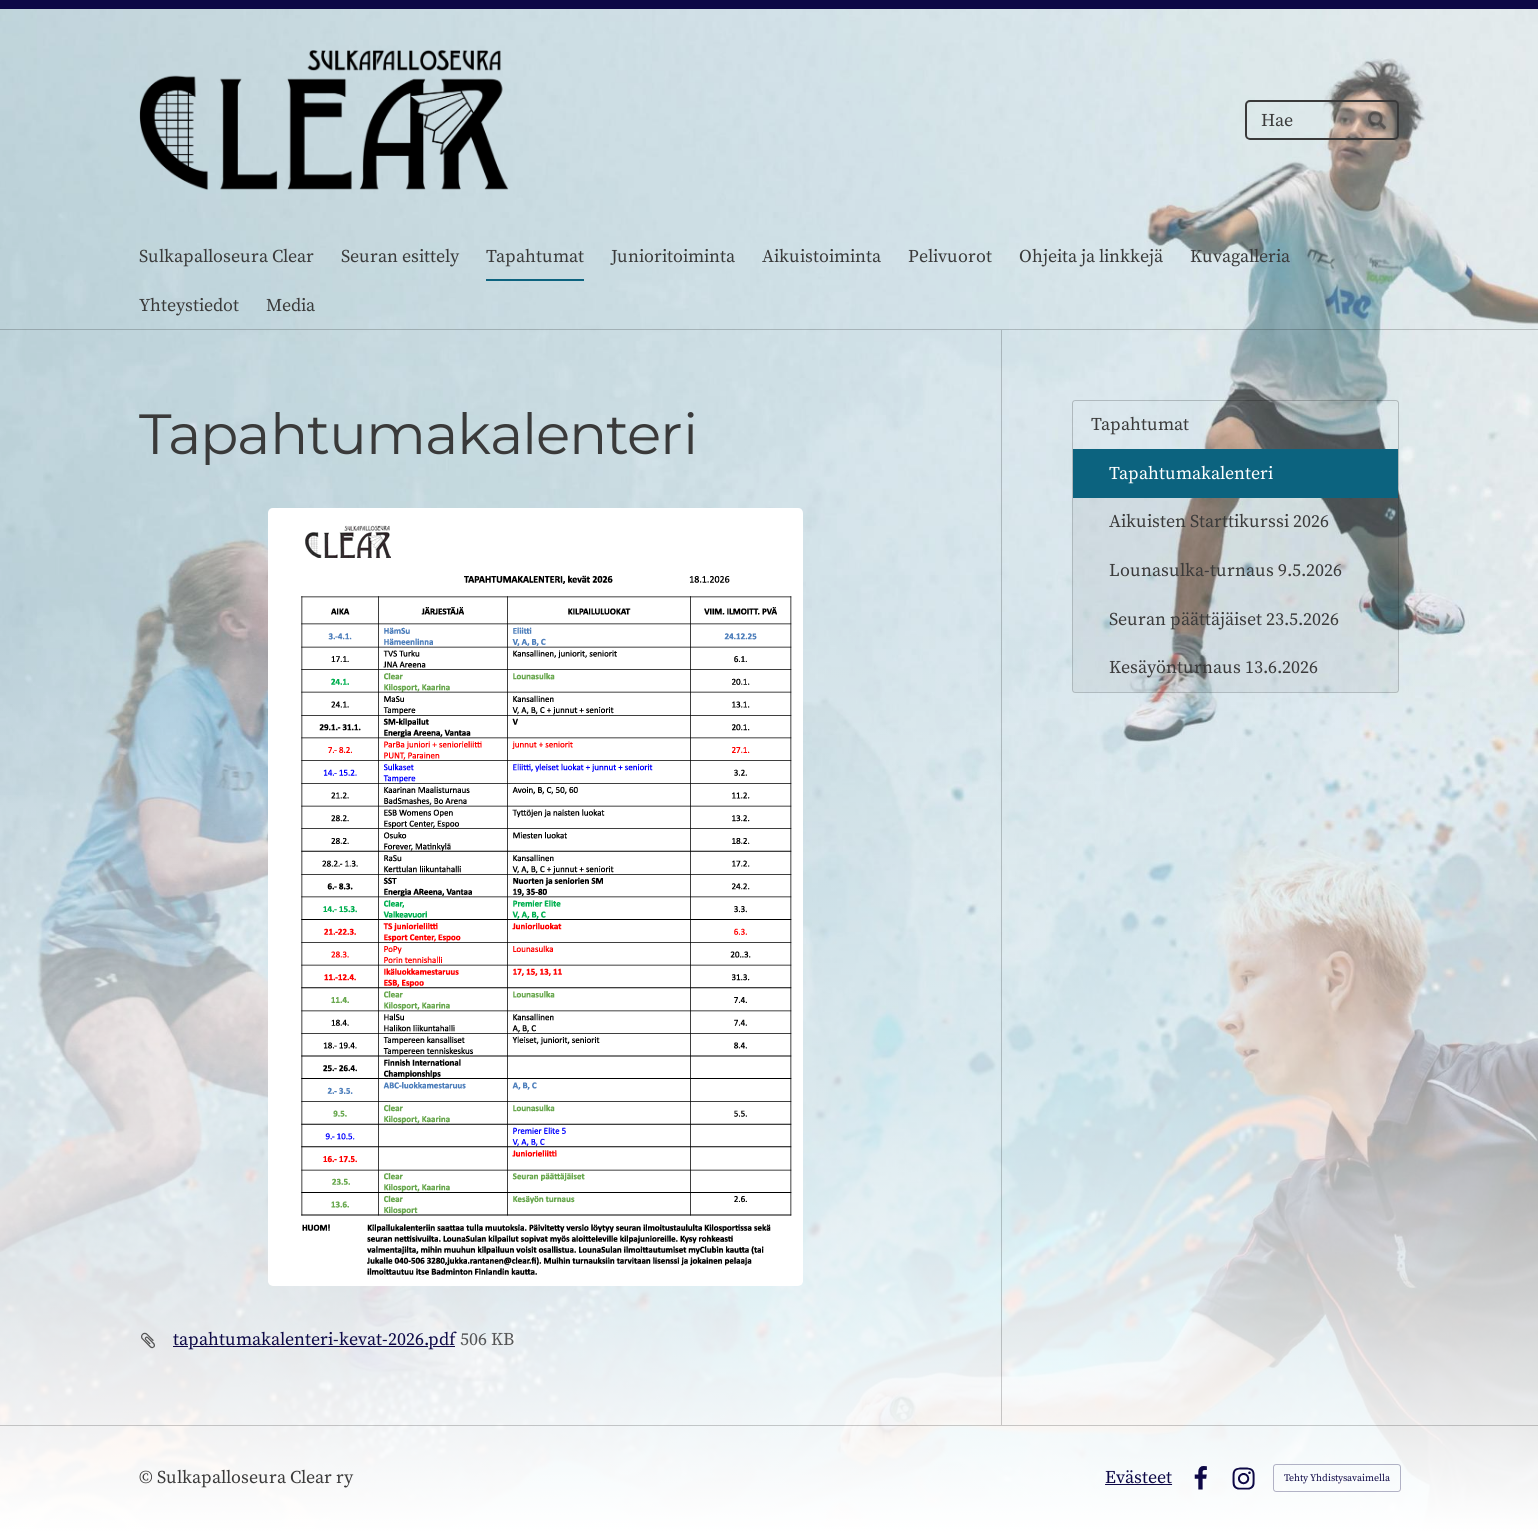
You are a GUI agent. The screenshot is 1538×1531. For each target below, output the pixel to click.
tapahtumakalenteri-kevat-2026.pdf (314, 1339)
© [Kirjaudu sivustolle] (148, 1477)
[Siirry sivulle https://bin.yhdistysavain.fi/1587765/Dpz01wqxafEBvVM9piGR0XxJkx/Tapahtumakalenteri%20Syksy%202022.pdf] (535, 897)
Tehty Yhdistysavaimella (1337, 1478)
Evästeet (1138, 1477)
